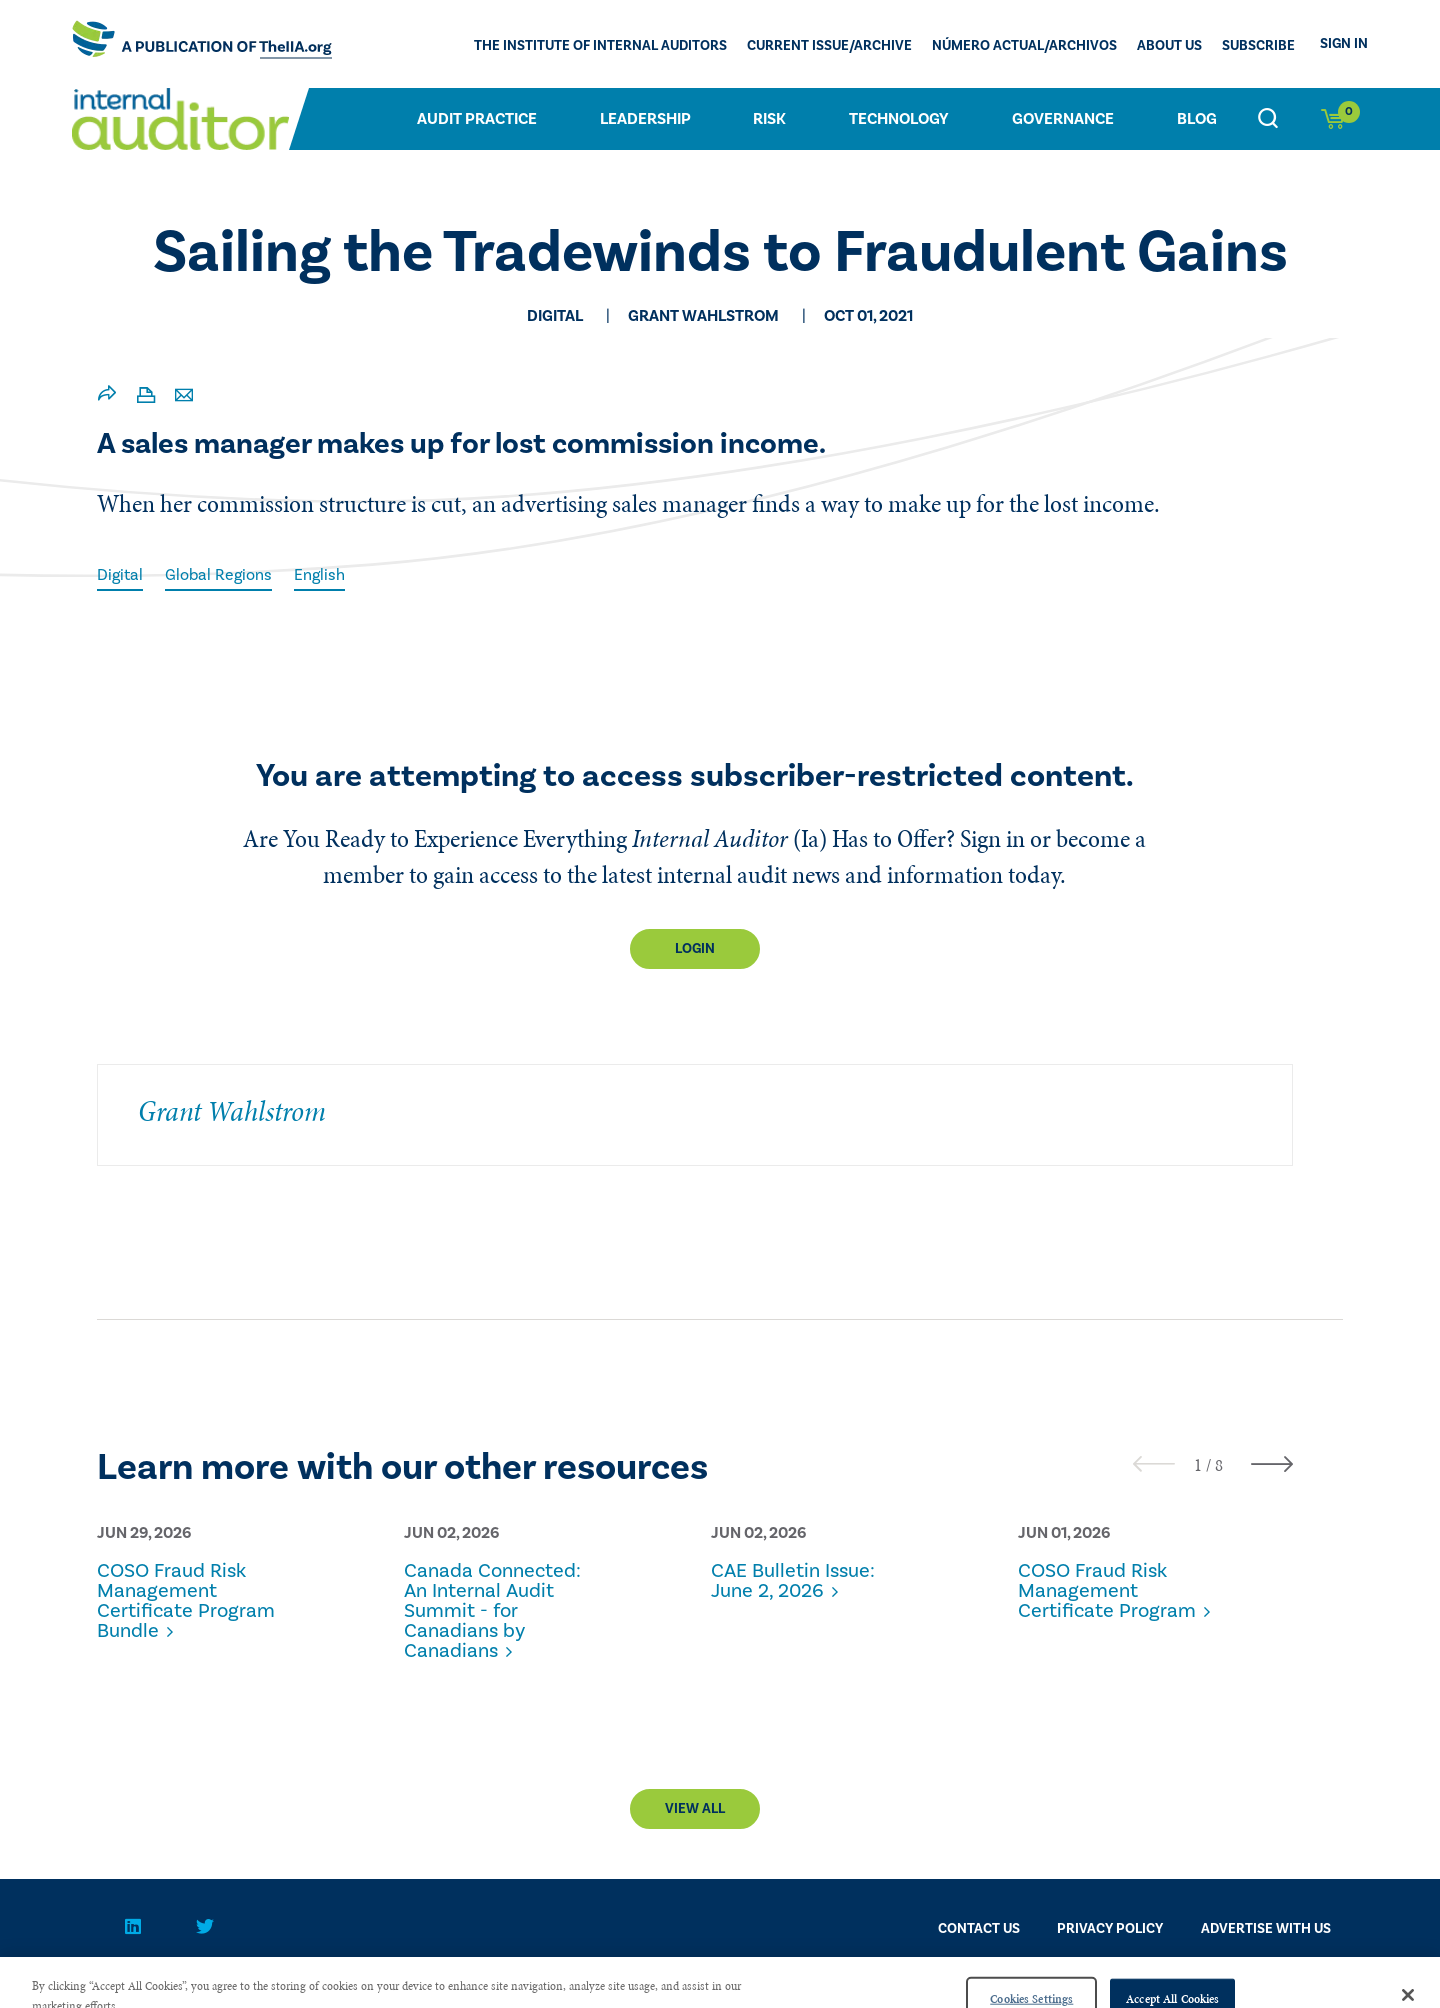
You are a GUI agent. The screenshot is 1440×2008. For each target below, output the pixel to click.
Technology (899, 119)
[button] (1198, 1465)
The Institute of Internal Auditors (600, 46)
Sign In (1344, 44)
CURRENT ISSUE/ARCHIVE (829, 46)
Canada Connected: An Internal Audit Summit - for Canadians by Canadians (492, 1611)
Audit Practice (477, 119)
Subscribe (1258, 46)
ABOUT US (1169, 46)
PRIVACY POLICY (1110, 1929)
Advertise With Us (1266, 1929)
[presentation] (1154, 1463)
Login (695, 949)
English (319, 575)
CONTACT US (979, 1929)
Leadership (645, 119)
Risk (769, 119)
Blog (1197, 119)
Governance (1063, 119)
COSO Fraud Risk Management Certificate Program (1107, 1591)
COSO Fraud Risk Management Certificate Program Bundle (186, 1601)
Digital (120, 575)
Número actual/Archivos (1024, 46)
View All (695, 1809)
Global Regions (218, 575)
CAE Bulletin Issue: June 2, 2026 (793, 1581)
